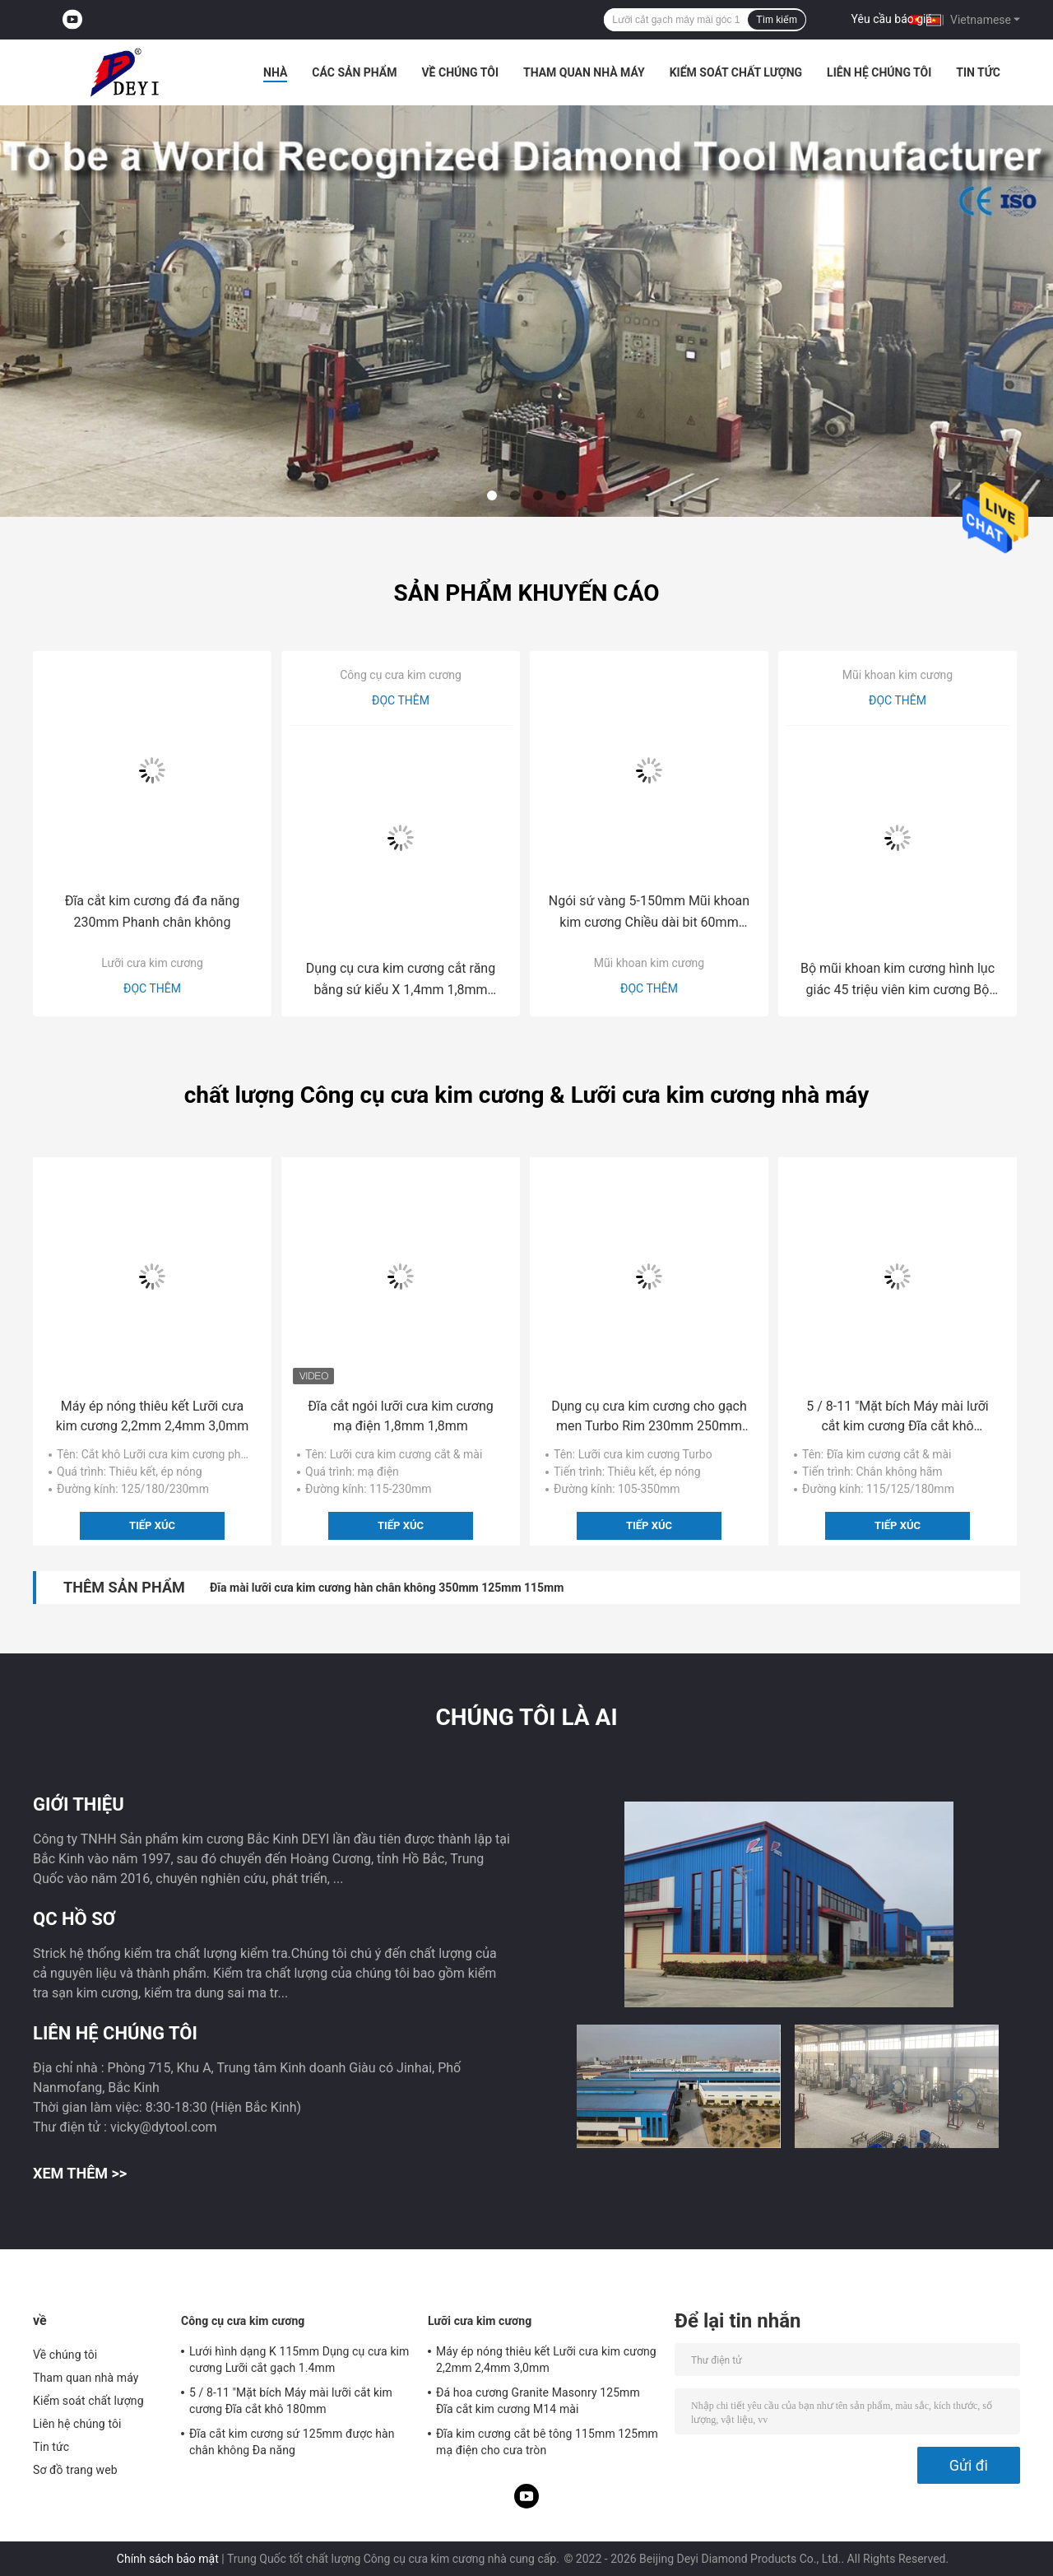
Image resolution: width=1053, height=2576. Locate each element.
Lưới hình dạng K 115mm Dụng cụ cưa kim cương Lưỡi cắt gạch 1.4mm (299, 2359)
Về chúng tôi (460, 72)
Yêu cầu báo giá (892, 19)
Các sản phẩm (354, 72)
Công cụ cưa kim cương (401, 674)
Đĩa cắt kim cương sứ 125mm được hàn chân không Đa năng (292, 2442)
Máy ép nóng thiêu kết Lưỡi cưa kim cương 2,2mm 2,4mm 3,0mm (152, 1416)
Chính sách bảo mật (168, 2558)
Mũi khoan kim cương (649, 962)
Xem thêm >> (80, 2173)
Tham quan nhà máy (584, 72)
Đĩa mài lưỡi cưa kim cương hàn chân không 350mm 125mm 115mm (387, 1587)
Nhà (275, 72)
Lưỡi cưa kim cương (152, 962)
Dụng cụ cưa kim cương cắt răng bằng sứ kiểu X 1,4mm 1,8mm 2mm (400, 980)
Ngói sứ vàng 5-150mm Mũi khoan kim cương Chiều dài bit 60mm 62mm (649, 913)
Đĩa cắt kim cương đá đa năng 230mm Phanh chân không (152, 911)
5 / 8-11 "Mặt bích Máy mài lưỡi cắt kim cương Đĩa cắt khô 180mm (897, 1417)
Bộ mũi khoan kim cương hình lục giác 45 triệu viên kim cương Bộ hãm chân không (897, 980)
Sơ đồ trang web (75, 2469)
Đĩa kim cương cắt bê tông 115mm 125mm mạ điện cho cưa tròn (547, 2442)
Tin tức (978, 72)
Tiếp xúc (152, 1525)
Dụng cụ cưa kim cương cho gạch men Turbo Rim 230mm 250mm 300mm (649, 1417)
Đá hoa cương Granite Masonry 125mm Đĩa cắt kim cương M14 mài (538, 2401)
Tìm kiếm (776, 20)
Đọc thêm (152, 988)
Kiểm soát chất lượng (736, 72)
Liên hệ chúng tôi (879, 72)
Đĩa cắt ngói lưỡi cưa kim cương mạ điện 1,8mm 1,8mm (400, 1416)
